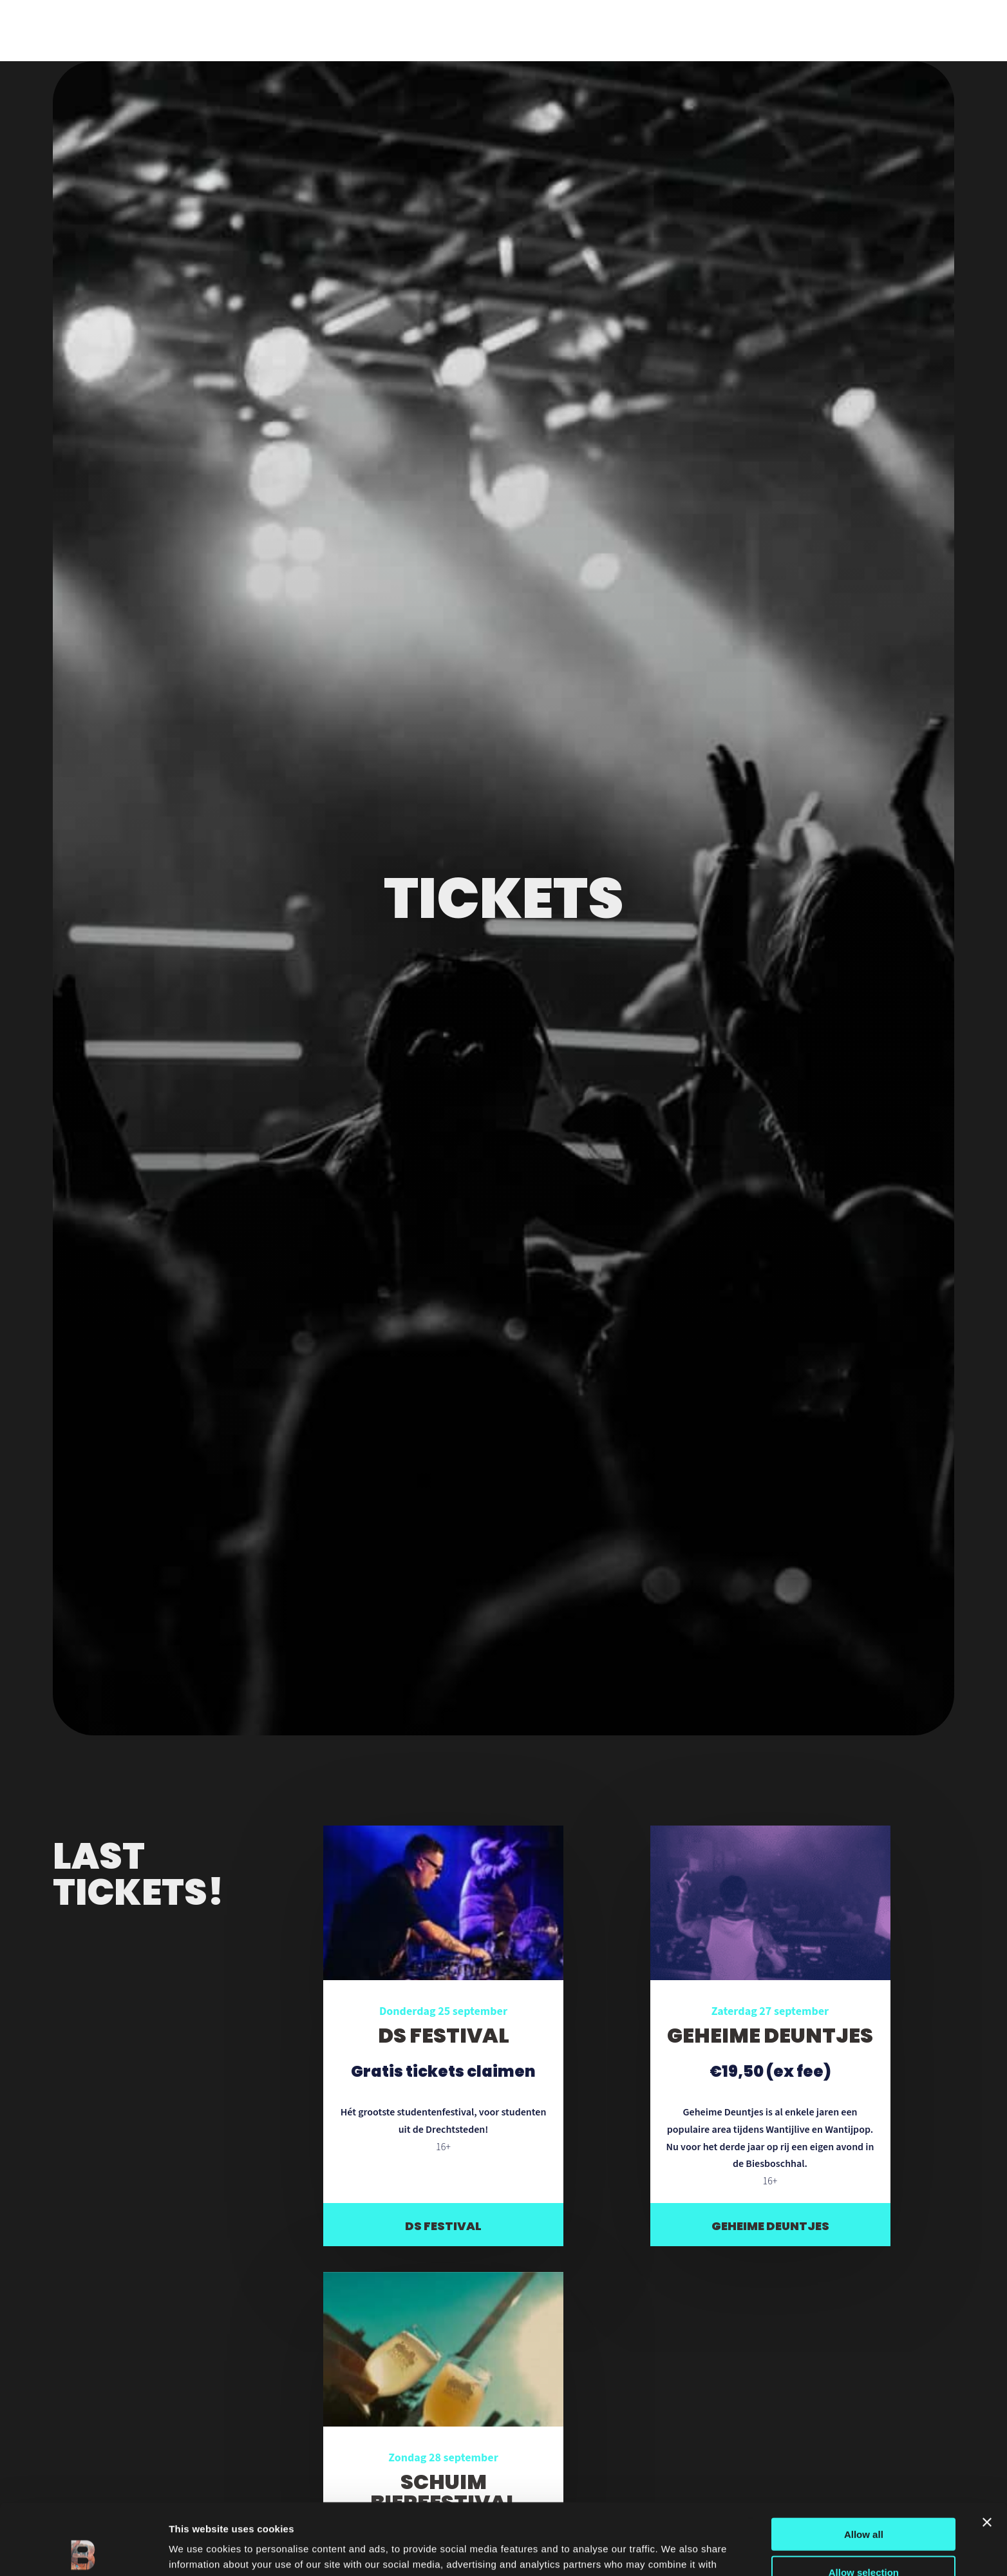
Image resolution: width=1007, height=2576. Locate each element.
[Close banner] (987, 2451)
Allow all (863, 2462)
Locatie (133, 30)
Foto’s (242, 30)
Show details (676, 2550)
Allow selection (864, 2500)
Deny (864, 2538)
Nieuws (188, 30)
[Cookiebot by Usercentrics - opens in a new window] (83, 2551)
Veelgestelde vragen (332, 30)
